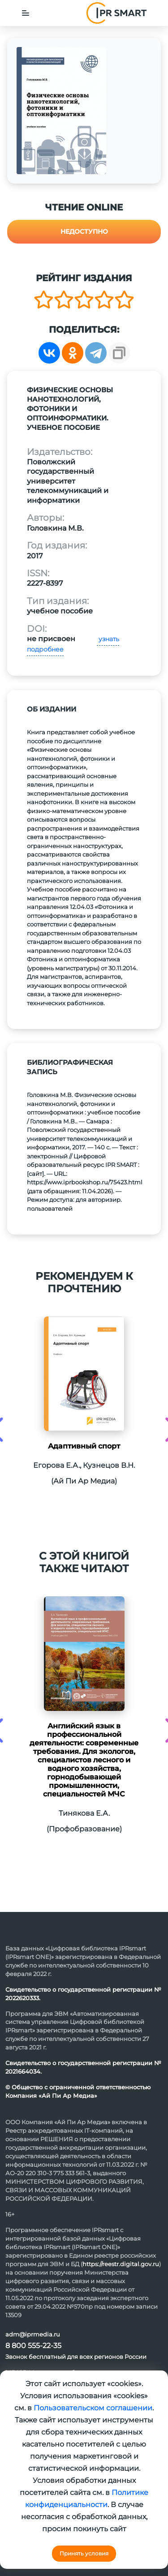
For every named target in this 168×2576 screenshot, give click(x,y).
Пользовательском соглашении (93, 2408)
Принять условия (84, 2553)
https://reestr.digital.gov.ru (120, 2263)
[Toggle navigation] (25, 13)
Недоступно (84, 231)
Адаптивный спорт (84, 1446)
